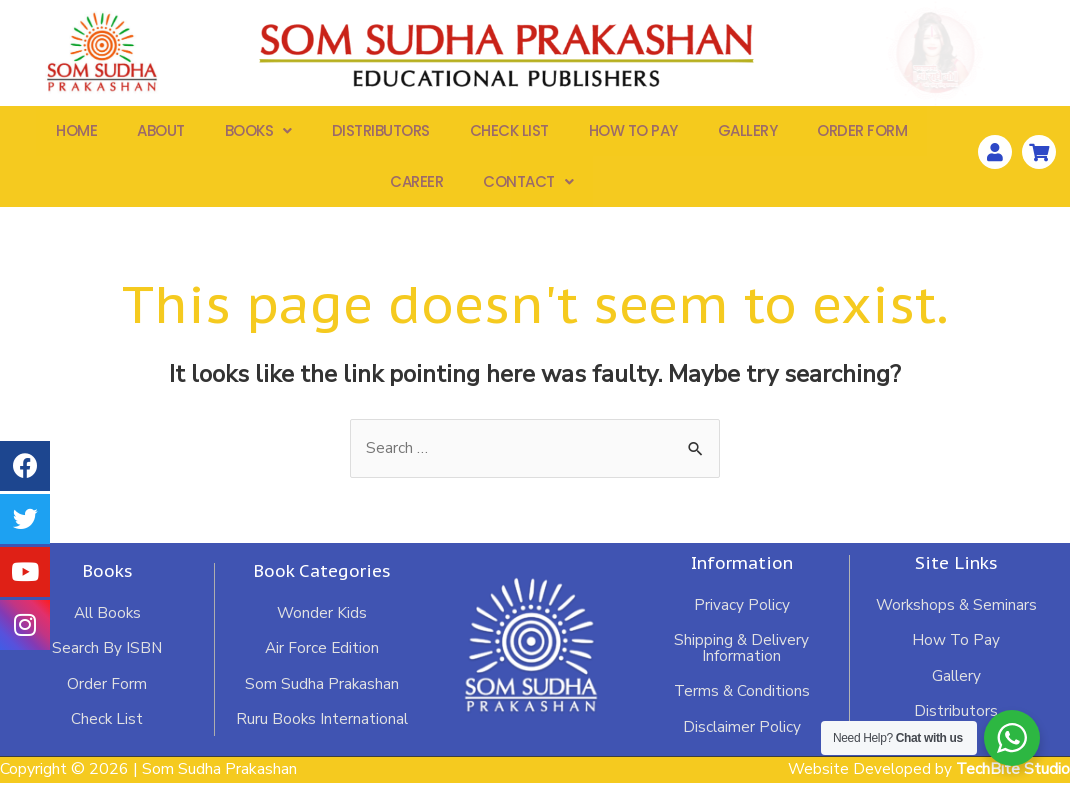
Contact (528, 189)
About (161, 134)
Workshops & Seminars (956, 616)
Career (416, 189)
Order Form (862, 134)
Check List (509, 134)
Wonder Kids (321, 624)
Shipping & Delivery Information (741, 660)
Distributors (381, 134)
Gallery (748, 134)
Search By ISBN (107, 660)
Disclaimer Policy (742, 740)
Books (258, 134)
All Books (107, 624)
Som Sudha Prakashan (321, 696)
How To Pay (633, 134)
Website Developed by (927, 783)
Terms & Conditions (742, 704)
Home (76, 134)
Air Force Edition (321, 660)
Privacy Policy (741, 616)
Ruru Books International (321, 732)
